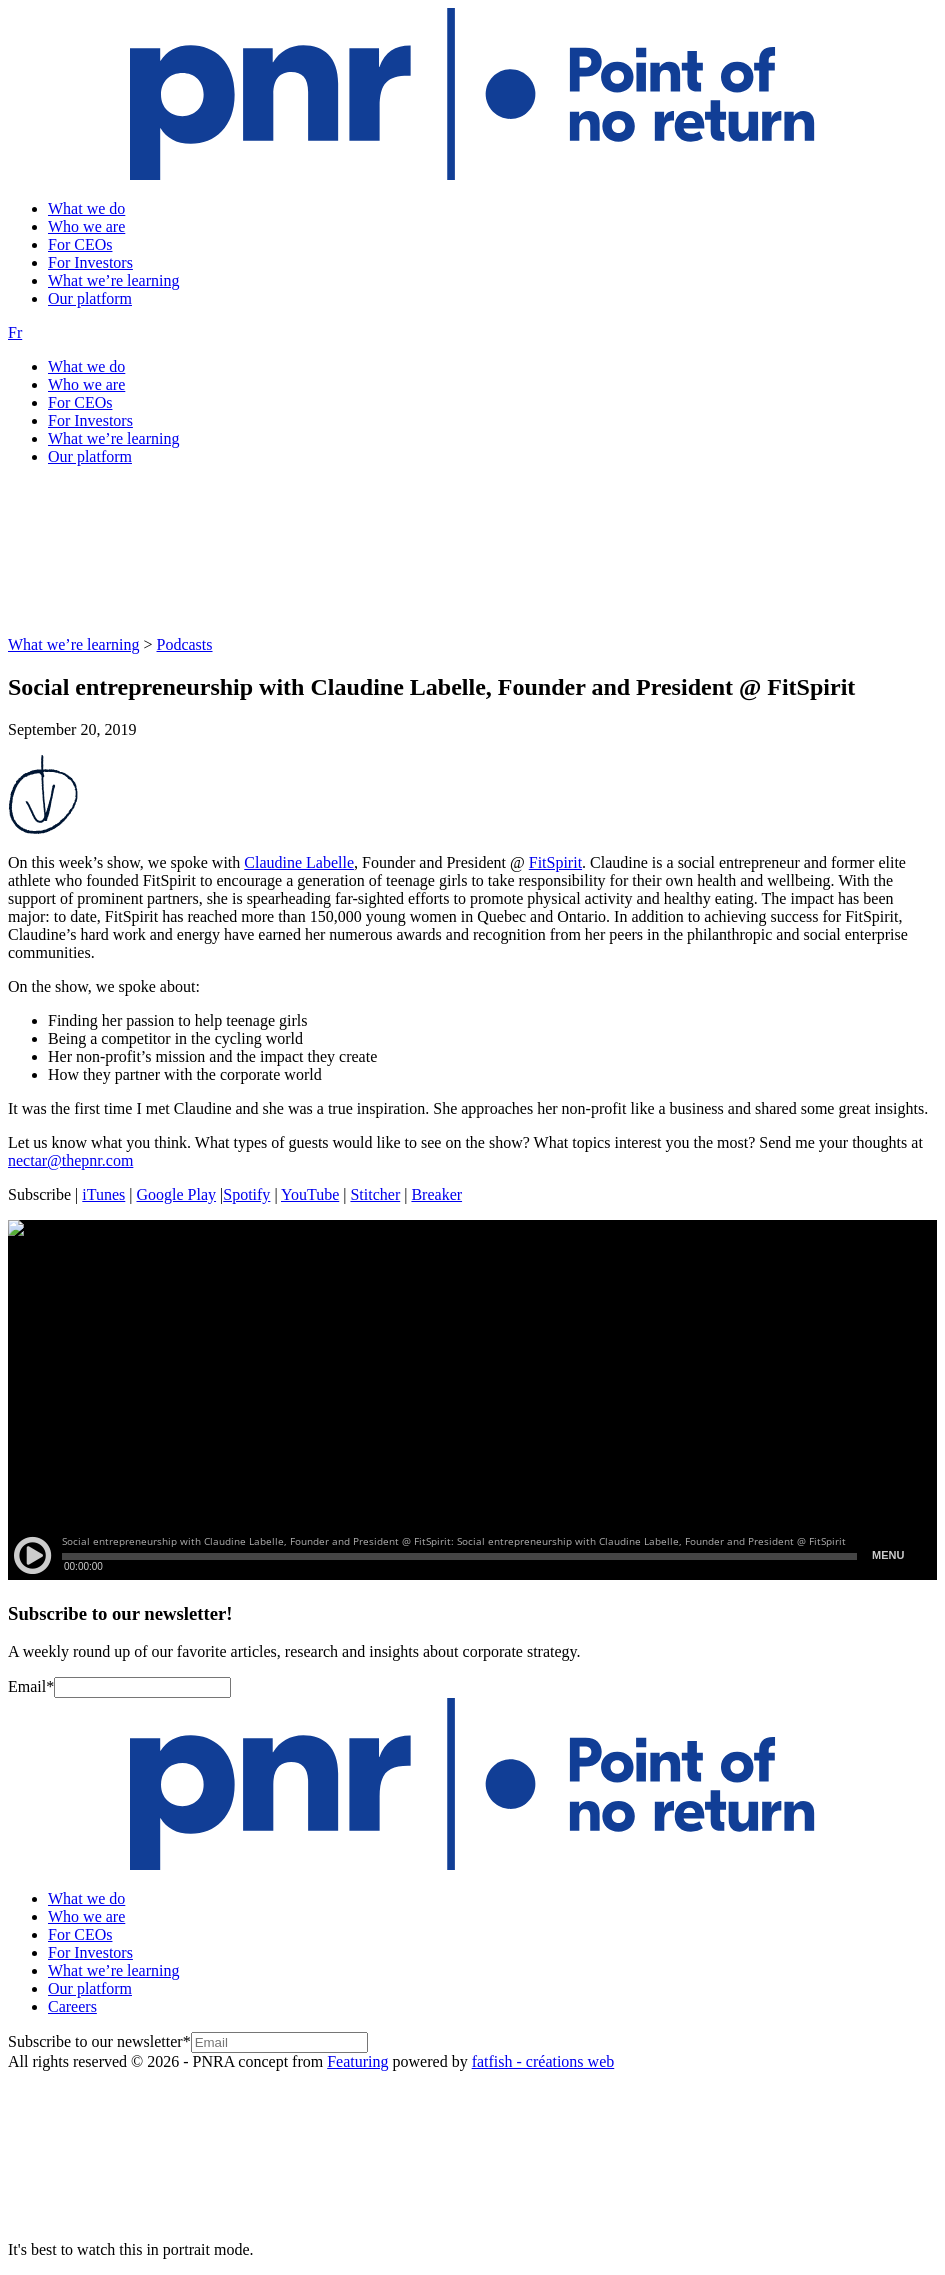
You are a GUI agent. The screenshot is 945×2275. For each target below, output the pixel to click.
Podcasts (185, 644)
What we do (86, 208)
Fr (15, 332)
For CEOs (80, 244)
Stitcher (375, 1194)
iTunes (103, 1194)
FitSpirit (555, 862)
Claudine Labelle (299, 862)
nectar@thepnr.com (70, 1160)
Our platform (90, 298)
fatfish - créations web (543, 2061)
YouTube (310, 1194)
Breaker (436, 1194)
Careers (72, 2006)
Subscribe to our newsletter (99, 2041)
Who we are (86, 226)
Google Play (177, 1194)
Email (31, 1686)
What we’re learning (113, 280)
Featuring (357, 2061)
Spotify (246, 1194)
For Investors (90, 262)
